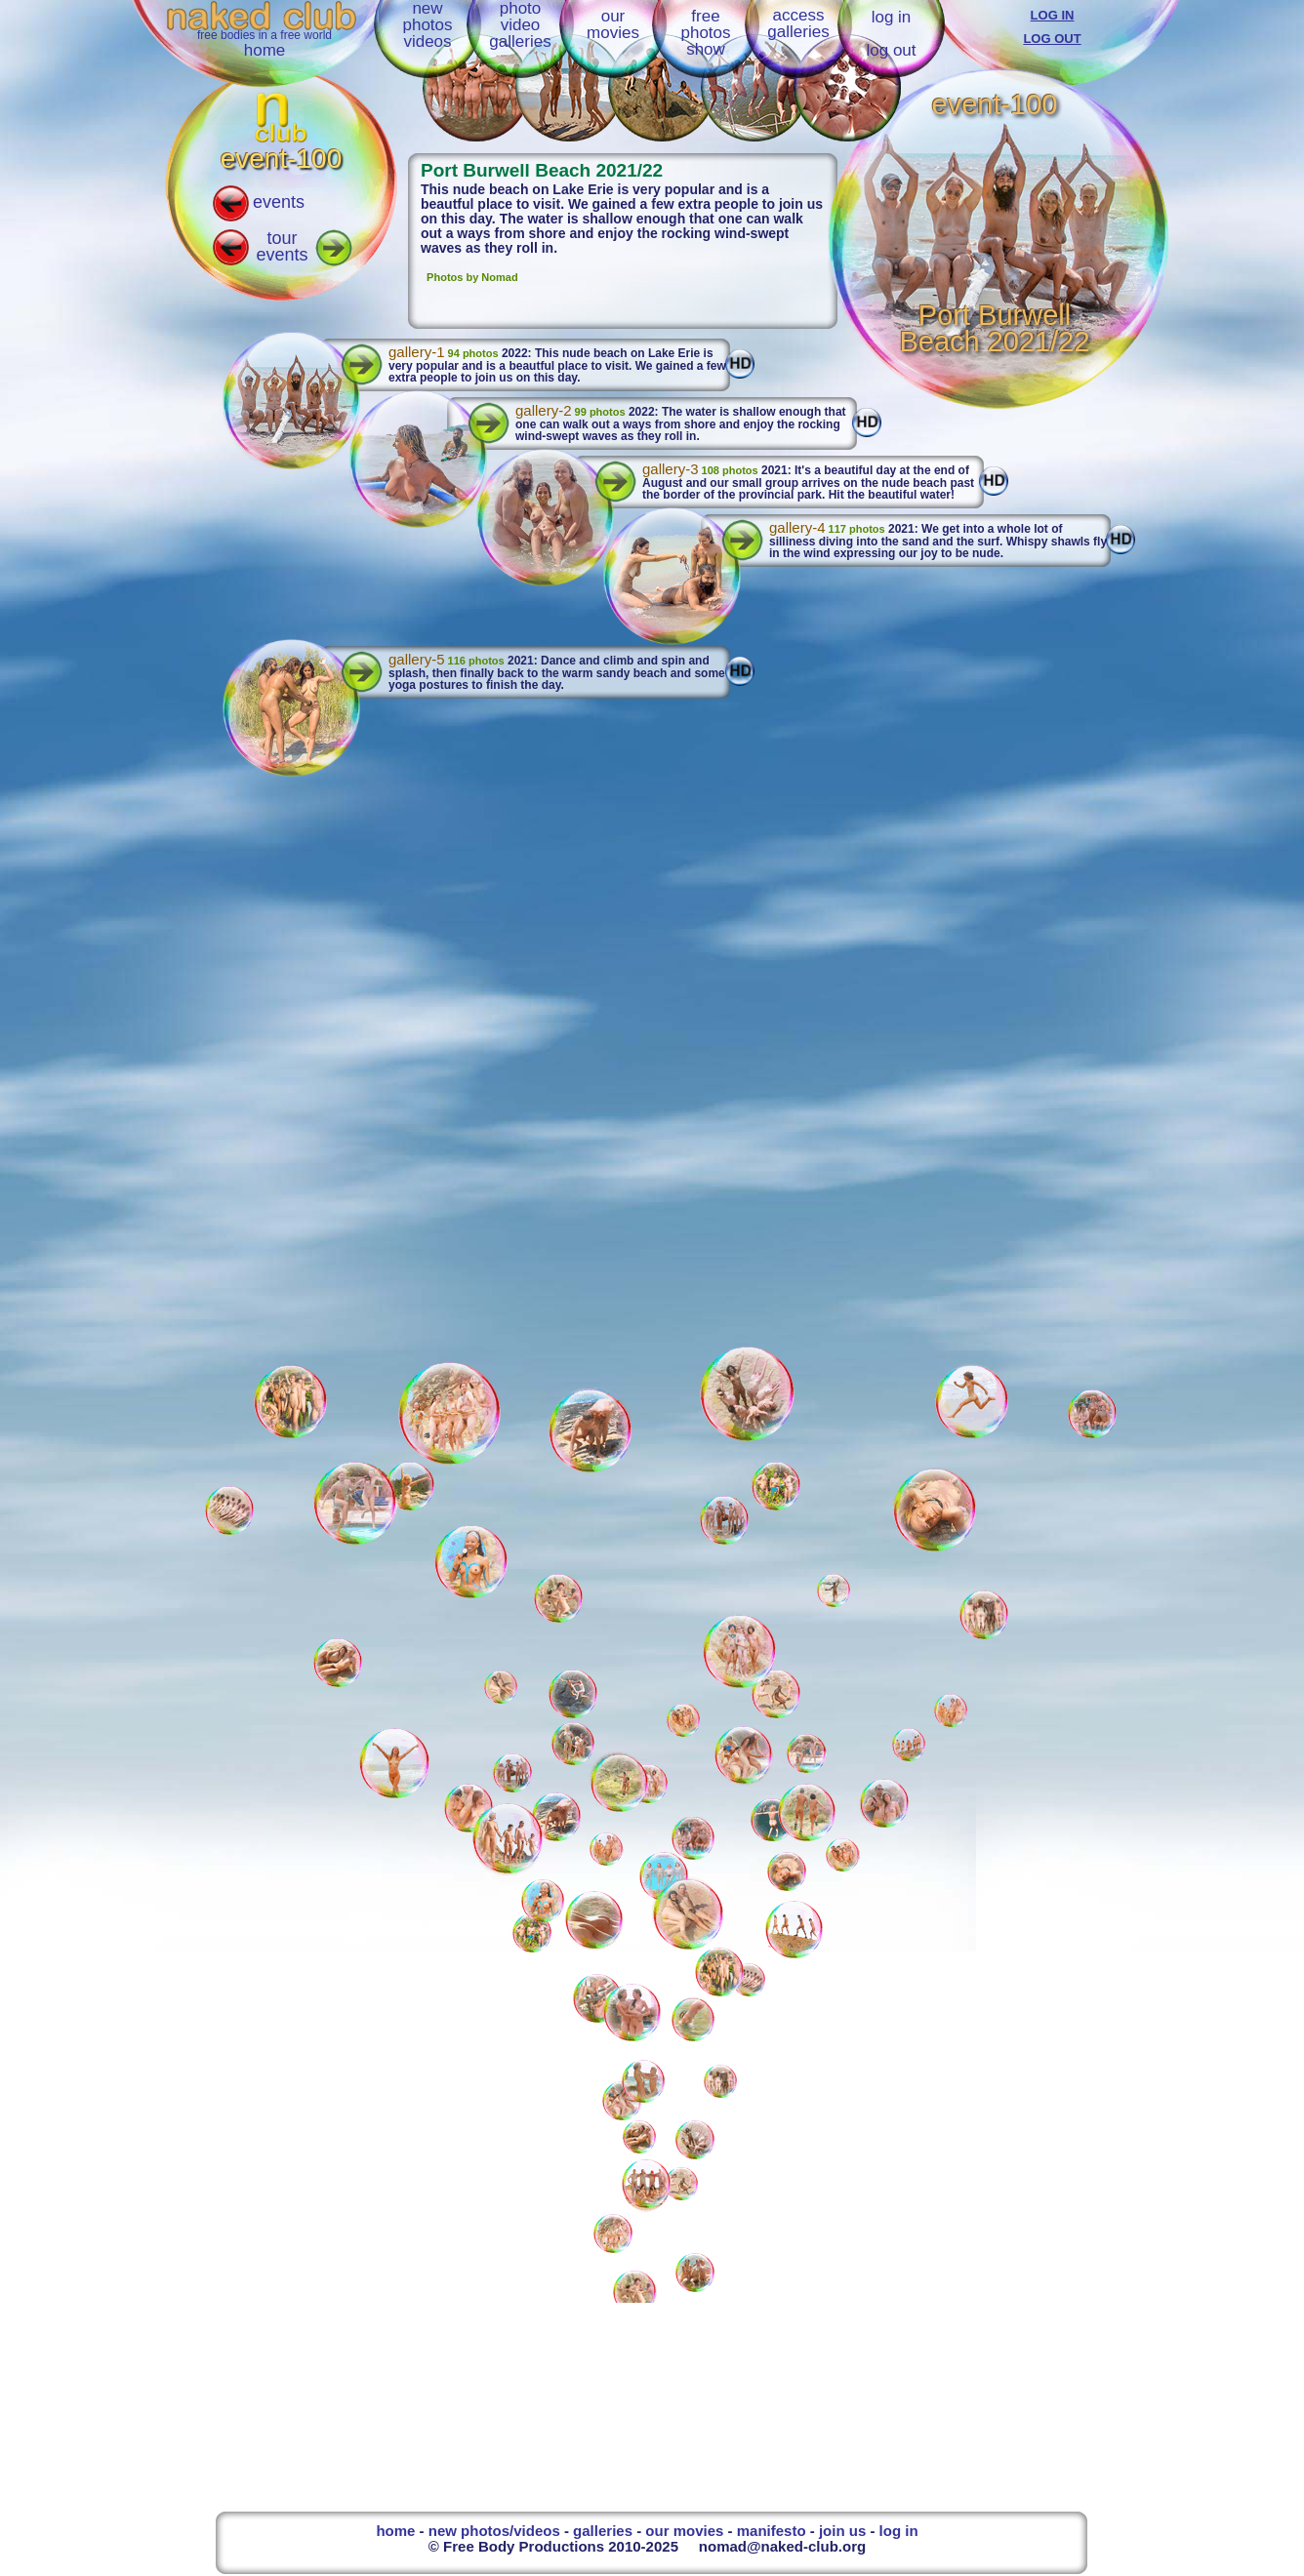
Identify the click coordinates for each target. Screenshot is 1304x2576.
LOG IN (1053, 15)
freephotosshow (705, 33)
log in (892, 17)
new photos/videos (494, 2530)
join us (842, 2530)
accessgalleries (798, 23)
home (265, 50)
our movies (684, 2530)
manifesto (771, 2530)
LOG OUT (1051, 38)
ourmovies (613, 24)
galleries (602, 2530)
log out (891, 50)
